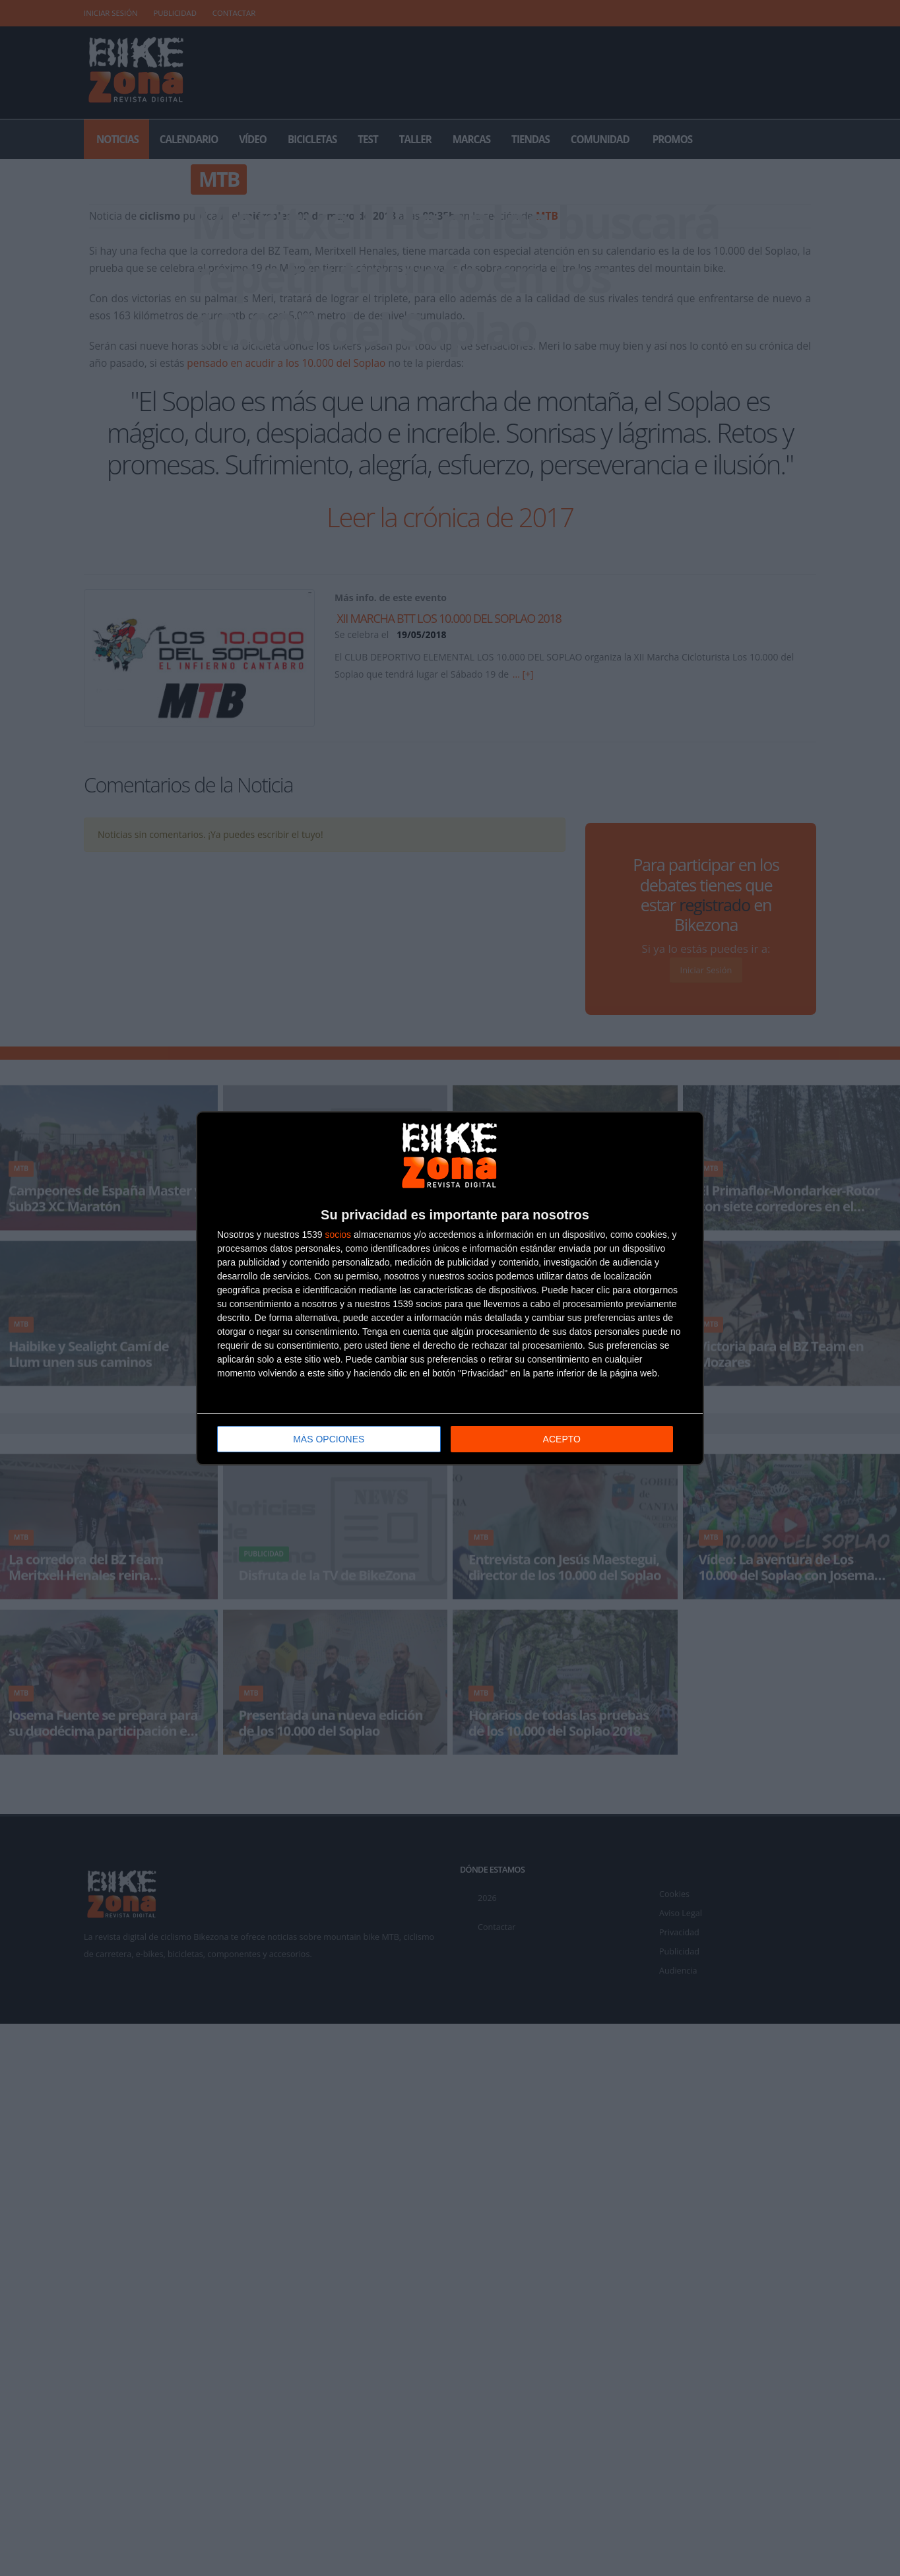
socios (338, 1233)
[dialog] (450, 1288)
